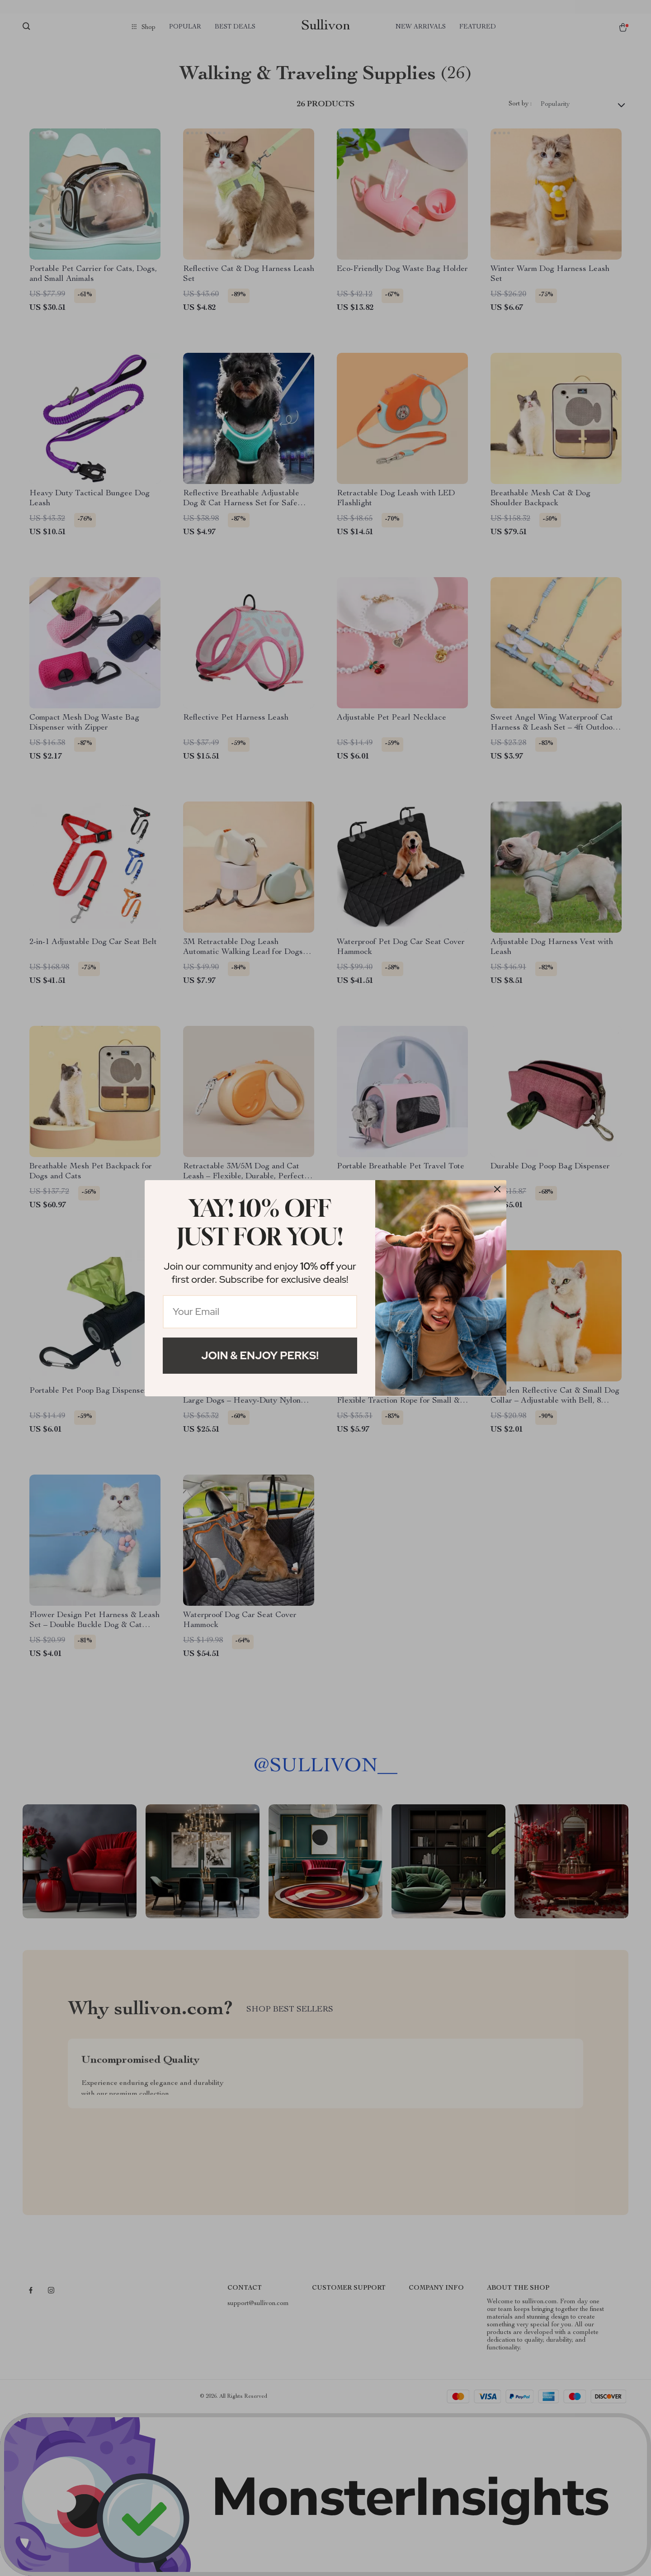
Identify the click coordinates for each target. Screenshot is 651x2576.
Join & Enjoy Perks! (260, 1355)
